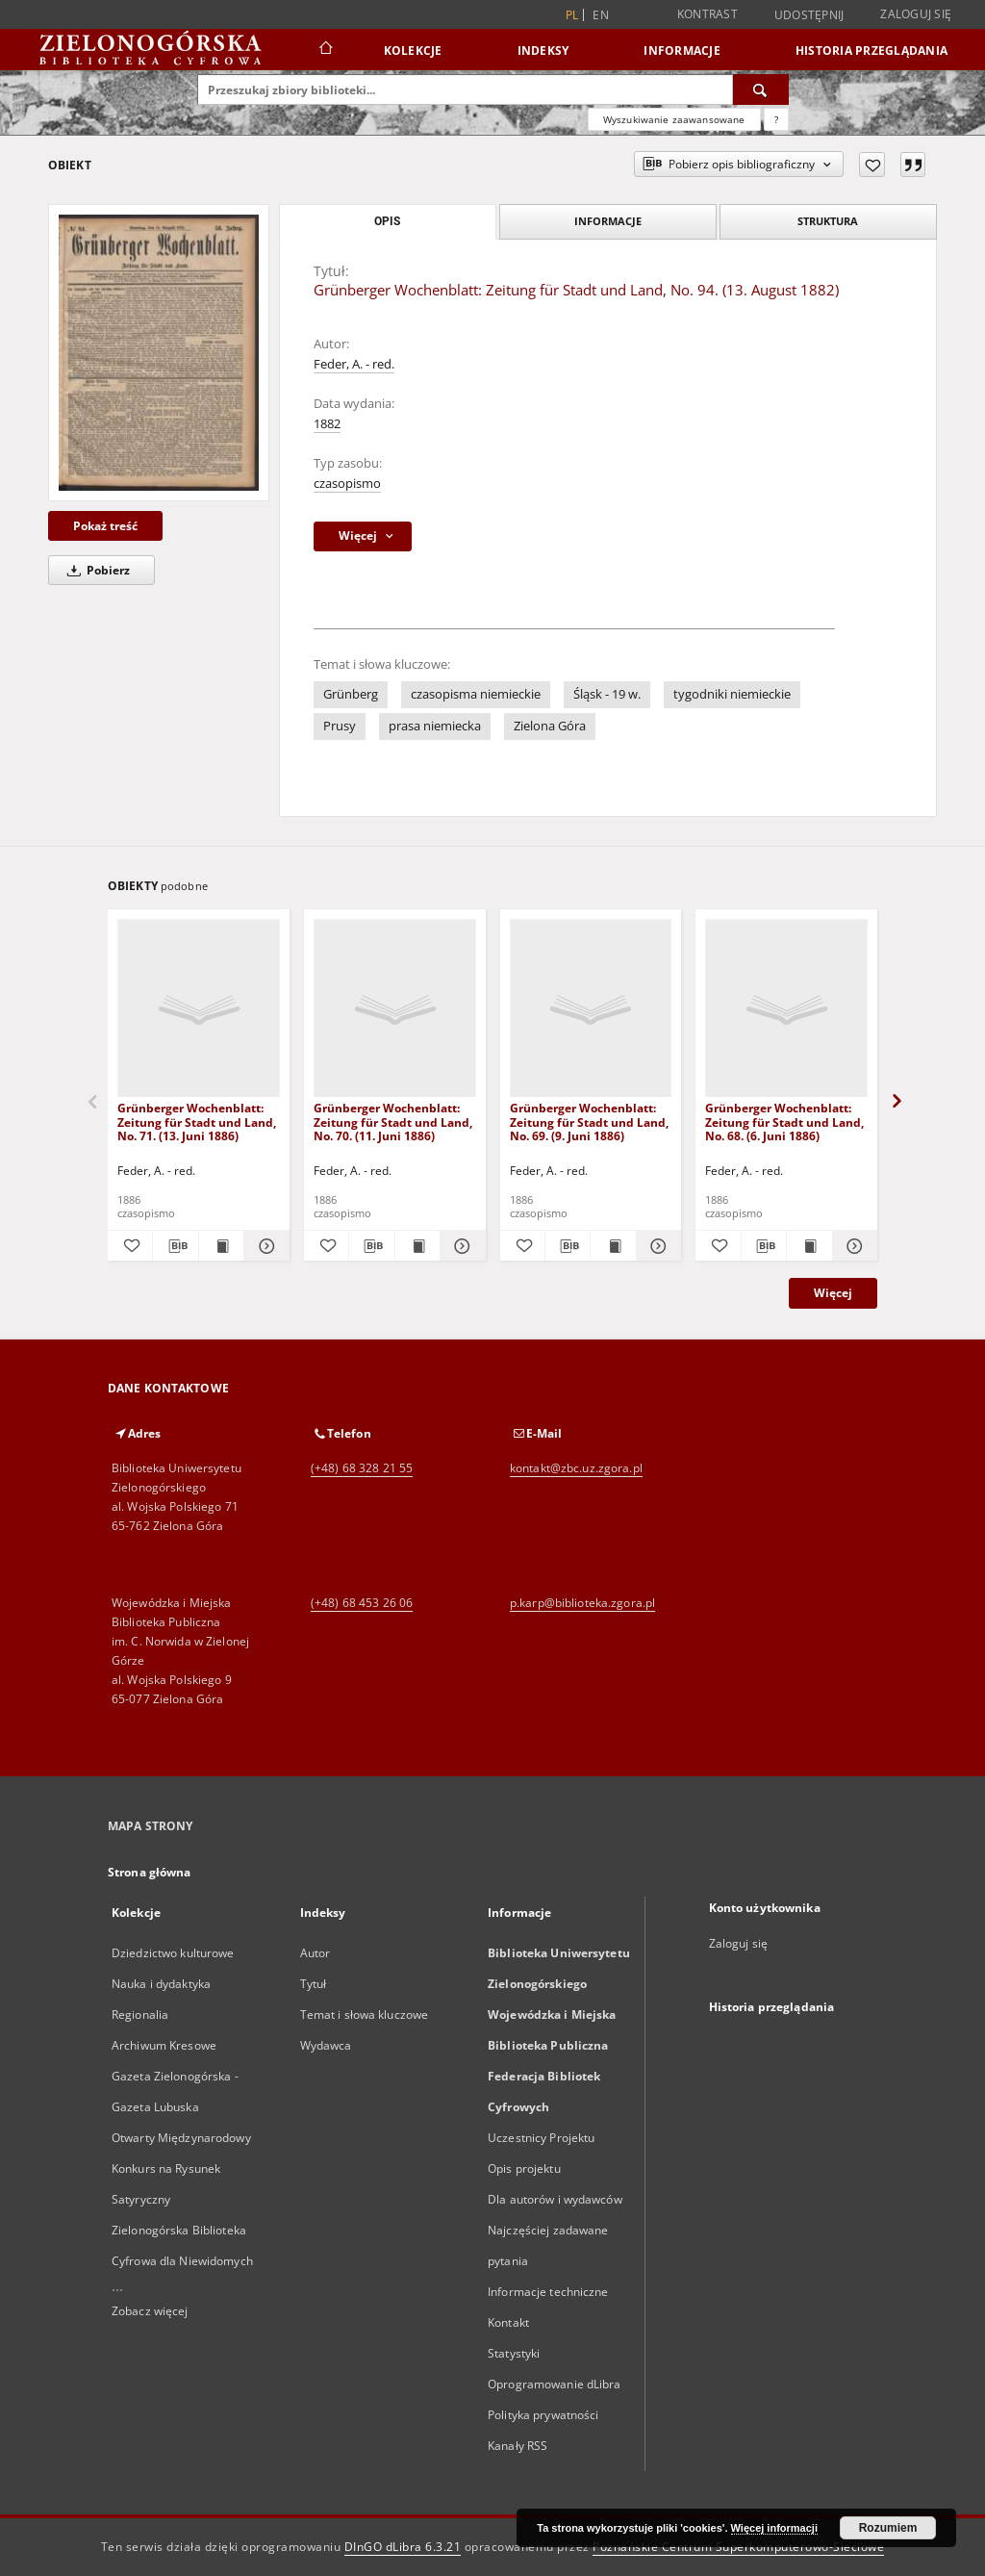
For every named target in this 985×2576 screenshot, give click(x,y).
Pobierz (95, 570)
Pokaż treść (105, 526)
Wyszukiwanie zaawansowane (674, 119)
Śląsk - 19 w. (607, 694)
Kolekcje (413, 50)
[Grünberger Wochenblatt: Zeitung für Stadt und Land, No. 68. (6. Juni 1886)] (786, 1009)
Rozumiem (888, 2528)
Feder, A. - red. (354, 364)
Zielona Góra (550, 726)
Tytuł (313, 1984)
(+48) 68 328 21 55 (362, 1468)
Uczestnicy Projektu (541, 2138)
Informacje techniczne (548, 2291)
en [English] (601, 15)
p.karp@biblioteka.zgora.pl (582, 1602)
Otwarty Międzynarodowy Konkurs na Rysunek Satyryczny (181, 2168)
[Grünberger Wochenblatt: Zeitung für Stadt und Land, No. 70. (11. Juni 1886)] (395, 1009)
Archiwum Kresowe (164, 2045)
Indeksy (543, 50)
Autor (315, 1953)
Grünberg (350, 694)
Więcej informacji (774, 2528)
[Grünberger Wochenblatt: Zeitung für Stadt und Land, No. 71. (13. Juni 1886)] (198, 1009)
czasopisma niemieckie (476, 694)
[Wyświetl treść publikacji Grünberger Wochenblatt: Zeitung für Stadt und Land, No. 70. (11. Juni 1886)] (417, 1246)
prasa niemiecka (435, 726)
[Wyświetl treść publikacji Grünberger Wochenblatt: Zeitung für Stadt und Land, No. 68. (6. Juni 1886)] (809, 1246)
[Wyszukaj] (761, 89)
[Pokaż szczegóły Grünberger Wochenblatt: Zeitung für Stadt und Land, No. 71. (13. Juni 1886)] (263, 1246)
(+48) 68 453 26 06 (362, 1602)
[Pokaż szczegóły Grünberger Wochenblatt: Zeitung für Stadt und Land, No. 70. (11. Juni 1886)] (460, 1246)
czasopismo (347, 483)
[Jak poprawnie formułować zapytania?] (776, 119)
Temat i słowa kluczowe (364, 2014)
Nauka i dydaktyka (161, 1984)
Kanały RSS (517, 2445)
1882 (327, 424)
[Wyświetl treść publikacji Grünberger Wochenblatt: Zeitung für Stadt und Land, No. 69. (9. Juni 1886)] (613, 1246)
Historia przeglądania (871, 50)
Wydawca (326, 2045)
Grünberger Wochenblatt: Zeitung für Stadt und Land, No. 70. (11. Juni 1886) (393, 1121)
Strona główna (149, 1872)
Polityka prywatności (543, 2415)
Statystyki (514, 2353)
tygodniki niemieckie (732, 694)
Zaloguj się (915, 14)
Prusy (339, 726)
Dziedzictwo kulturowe (173, 1953)
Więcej (833, 1293)
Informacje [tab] (608, 221)
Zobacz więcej (150, 2311)
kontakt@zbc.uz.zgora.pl (576, 1468)
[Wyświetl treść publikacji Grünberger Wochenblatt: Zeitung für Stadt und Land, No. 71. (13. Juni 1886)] (221, 1246)
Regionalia (140, 2014)
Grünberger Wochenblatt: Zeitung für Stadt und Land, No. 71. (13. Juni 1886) (196, 1121)
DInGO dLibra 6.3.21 (403, 2546)
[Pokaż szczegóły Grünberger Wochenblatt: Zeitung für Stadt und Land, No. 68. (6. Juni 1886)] (852, 1246)
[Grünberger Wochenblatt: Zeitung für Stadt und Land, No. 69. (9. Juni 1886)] (591, 1009)
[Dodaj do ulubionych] (872, 164)
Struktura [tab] (827, 221)
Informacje (682, 50)
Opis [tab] (387, 221)
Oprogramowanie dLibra (554, 2384)
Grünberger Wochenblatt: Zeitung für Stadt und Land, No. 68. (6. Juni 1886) (784, 1121)
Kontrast (707, 14)
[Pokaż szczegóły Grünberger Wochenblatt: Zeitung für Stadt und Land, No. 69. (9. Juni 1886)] (656, 1246)
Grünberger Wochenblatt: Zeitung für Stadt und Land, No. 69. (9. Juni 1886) (589, 1121)
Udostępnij (809, 15)
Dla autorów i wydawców (555, 2199)
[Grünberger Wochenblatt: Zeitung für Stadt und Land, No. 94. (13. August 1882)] (159, 353)
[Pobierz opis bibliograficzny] (175, 1246)
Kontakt (508, 2322)
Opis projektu (524, 2168)
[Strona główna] (324, 50)
